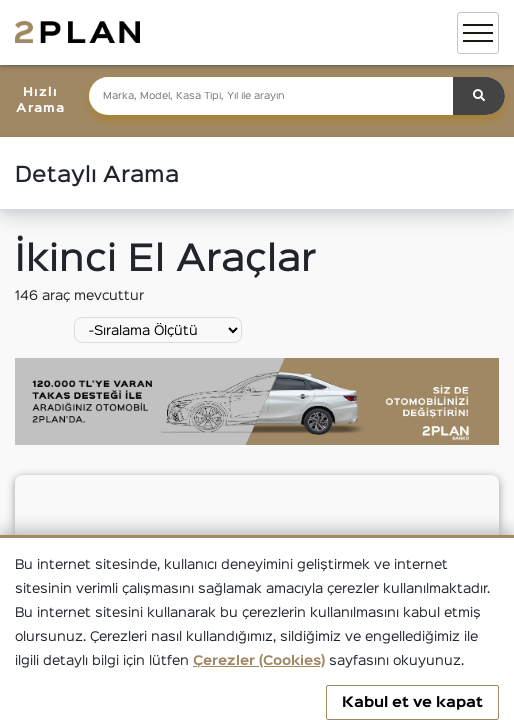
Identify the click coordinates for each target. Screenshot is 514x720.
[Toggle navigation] (478, 33)
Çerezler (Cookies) (259, 661)
